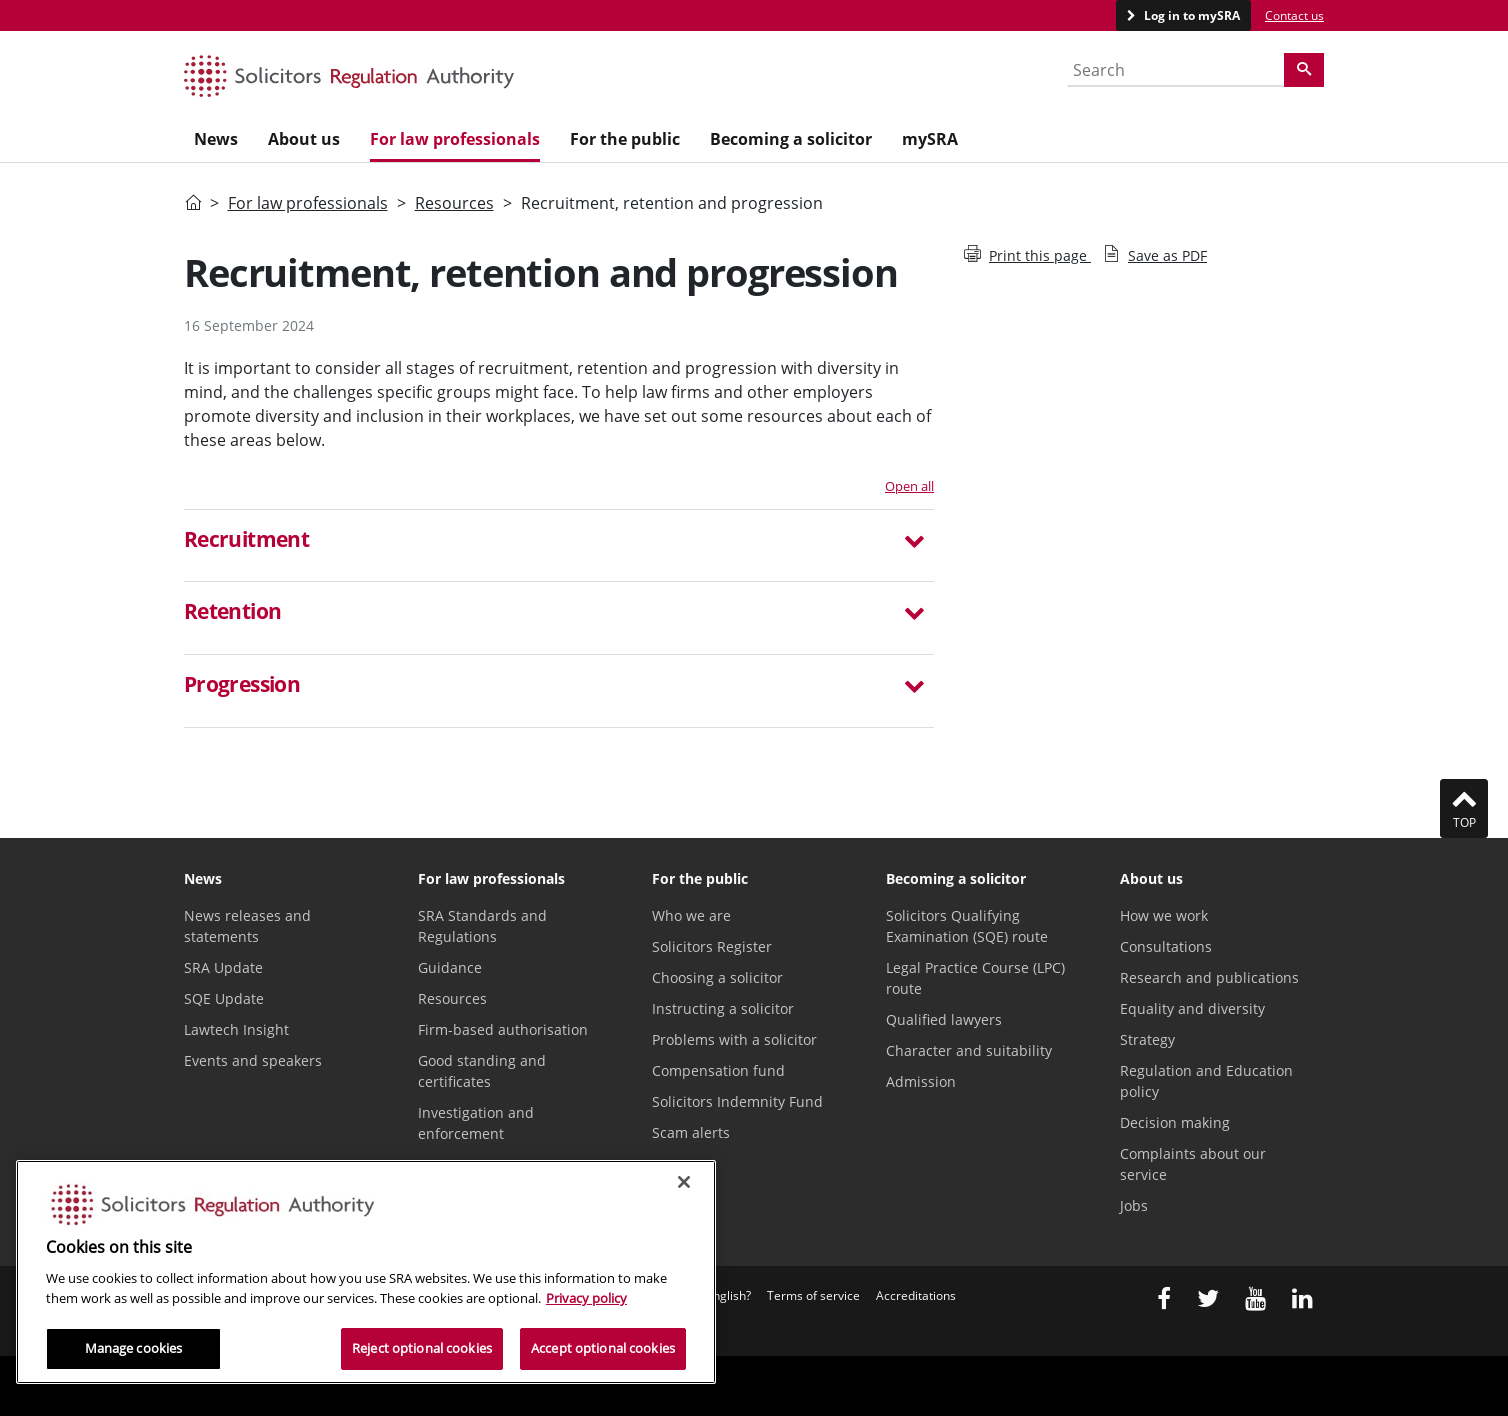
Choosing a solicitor (717, 977)
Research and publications (1209, 977)
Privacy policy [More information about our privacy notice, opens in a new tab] (586, 1298)
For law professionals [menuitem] (455, 139)
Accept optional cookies (603, 1348)
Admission (921, 1081)
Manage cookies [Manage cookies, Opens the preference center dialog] (134, 1348)
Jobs (1134, 1205)
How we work (1164, 915)
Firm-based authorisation (503, 1029)
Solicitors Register (712, 946)
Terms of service (813, 1295)
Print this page (1027, 255)
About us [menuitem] (304, 139)
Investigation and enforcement (476, 1123)
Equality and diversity (1192, 1008)
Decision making (1175, 1122)
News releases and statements (247, 926)
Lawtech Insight (236, 1029)
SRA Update (223, 967)
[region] (366, 1272)
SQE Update (224, 998)
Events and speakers (253, 1060)
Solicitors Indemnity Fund (737, 1101)
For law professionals (308, 203)
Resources (454, 203)
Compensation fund (718, 1070)
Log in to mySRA (1190, 15)
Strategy (1147, 1039)
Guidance (450, 967)
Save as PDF (1155, 255)
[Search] (1304, 70)
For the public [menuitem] (625, 139)
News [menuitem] (216, 139)
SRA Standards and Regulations (482, 926)
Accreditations (916, 1295)
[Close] (684, 1182)
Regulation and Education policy (1206, 1081)
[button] (559, 542)
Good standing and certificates (482, 1071)
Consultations (1166, 946)
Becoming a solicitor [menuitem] (791, 139)
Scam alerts (691, 1132)
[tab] (559, 546)
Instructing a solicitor (723, 1008)
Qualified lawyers (944, 1019)
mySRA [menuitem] (930, 139)
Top (1464, 808)
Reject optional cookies (422, 1348)
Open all (909, 486)
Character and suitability (969, 1050)
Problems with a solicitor (734, 1039)
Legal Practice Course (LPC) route (975, 978)
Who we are (691, 915)
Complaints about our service (1193, 1164)
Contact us (1294, 15)
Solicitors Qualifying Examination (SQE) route (967, 926)
